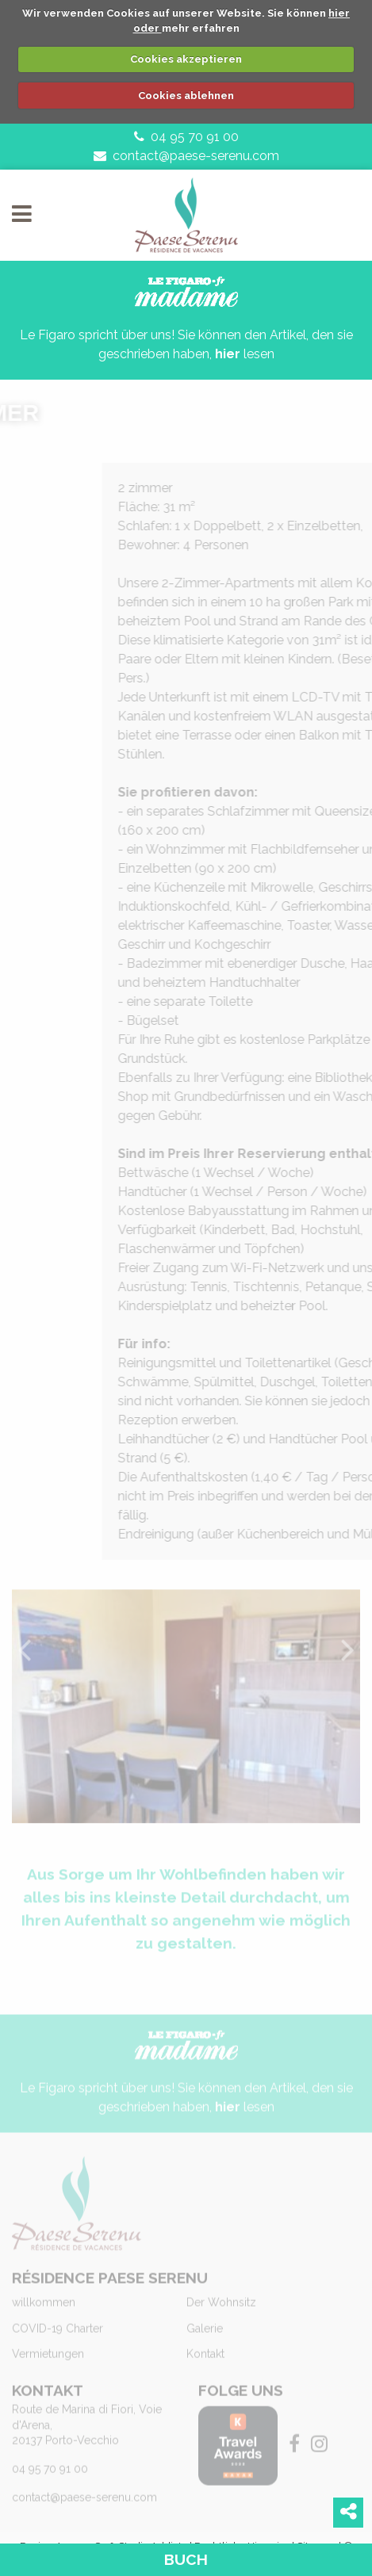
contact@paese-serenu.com (186, 155)
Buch (186, 2559)
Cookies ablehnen (186, 95)
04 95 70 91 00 (186, 136)
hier (227, 353)
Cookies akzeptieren (186, 59)
